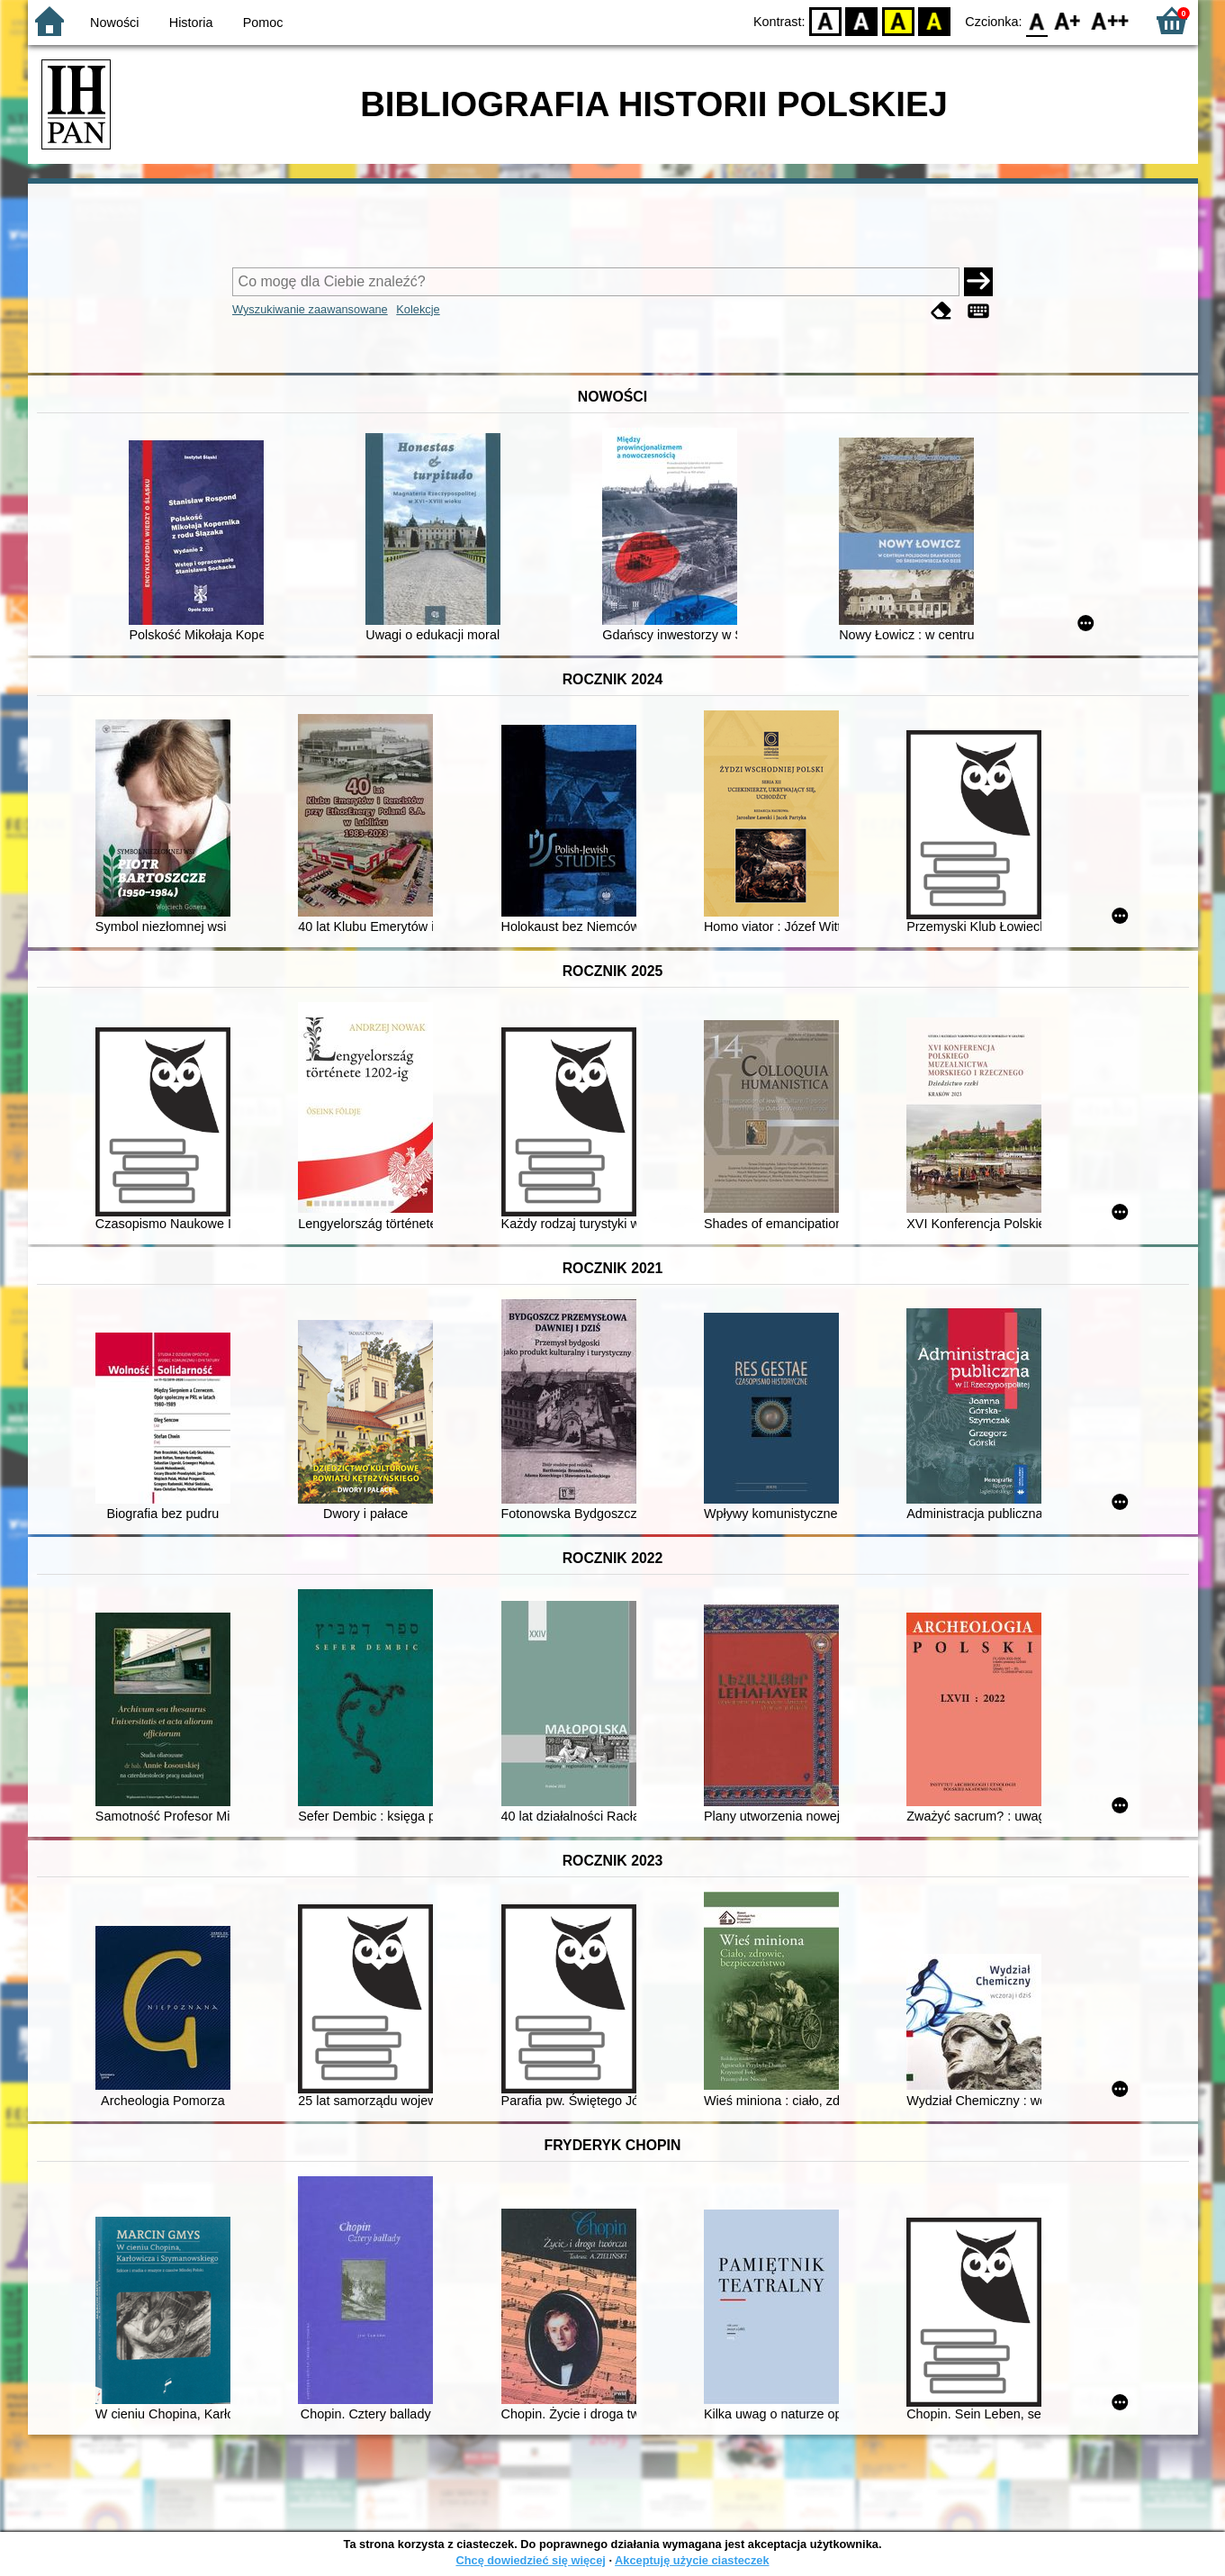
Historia (191, 22)
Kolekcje (417, 309)
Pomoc (263, 22)
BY (934, 20)
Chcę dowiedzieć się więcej (530, 2560)
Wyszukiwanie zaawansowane (310, 309)
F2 (1110, 20)
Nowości (114, 22)
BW (862, 20)
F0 (1037, 20)
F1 (1067, 20)
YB (897, 20)
